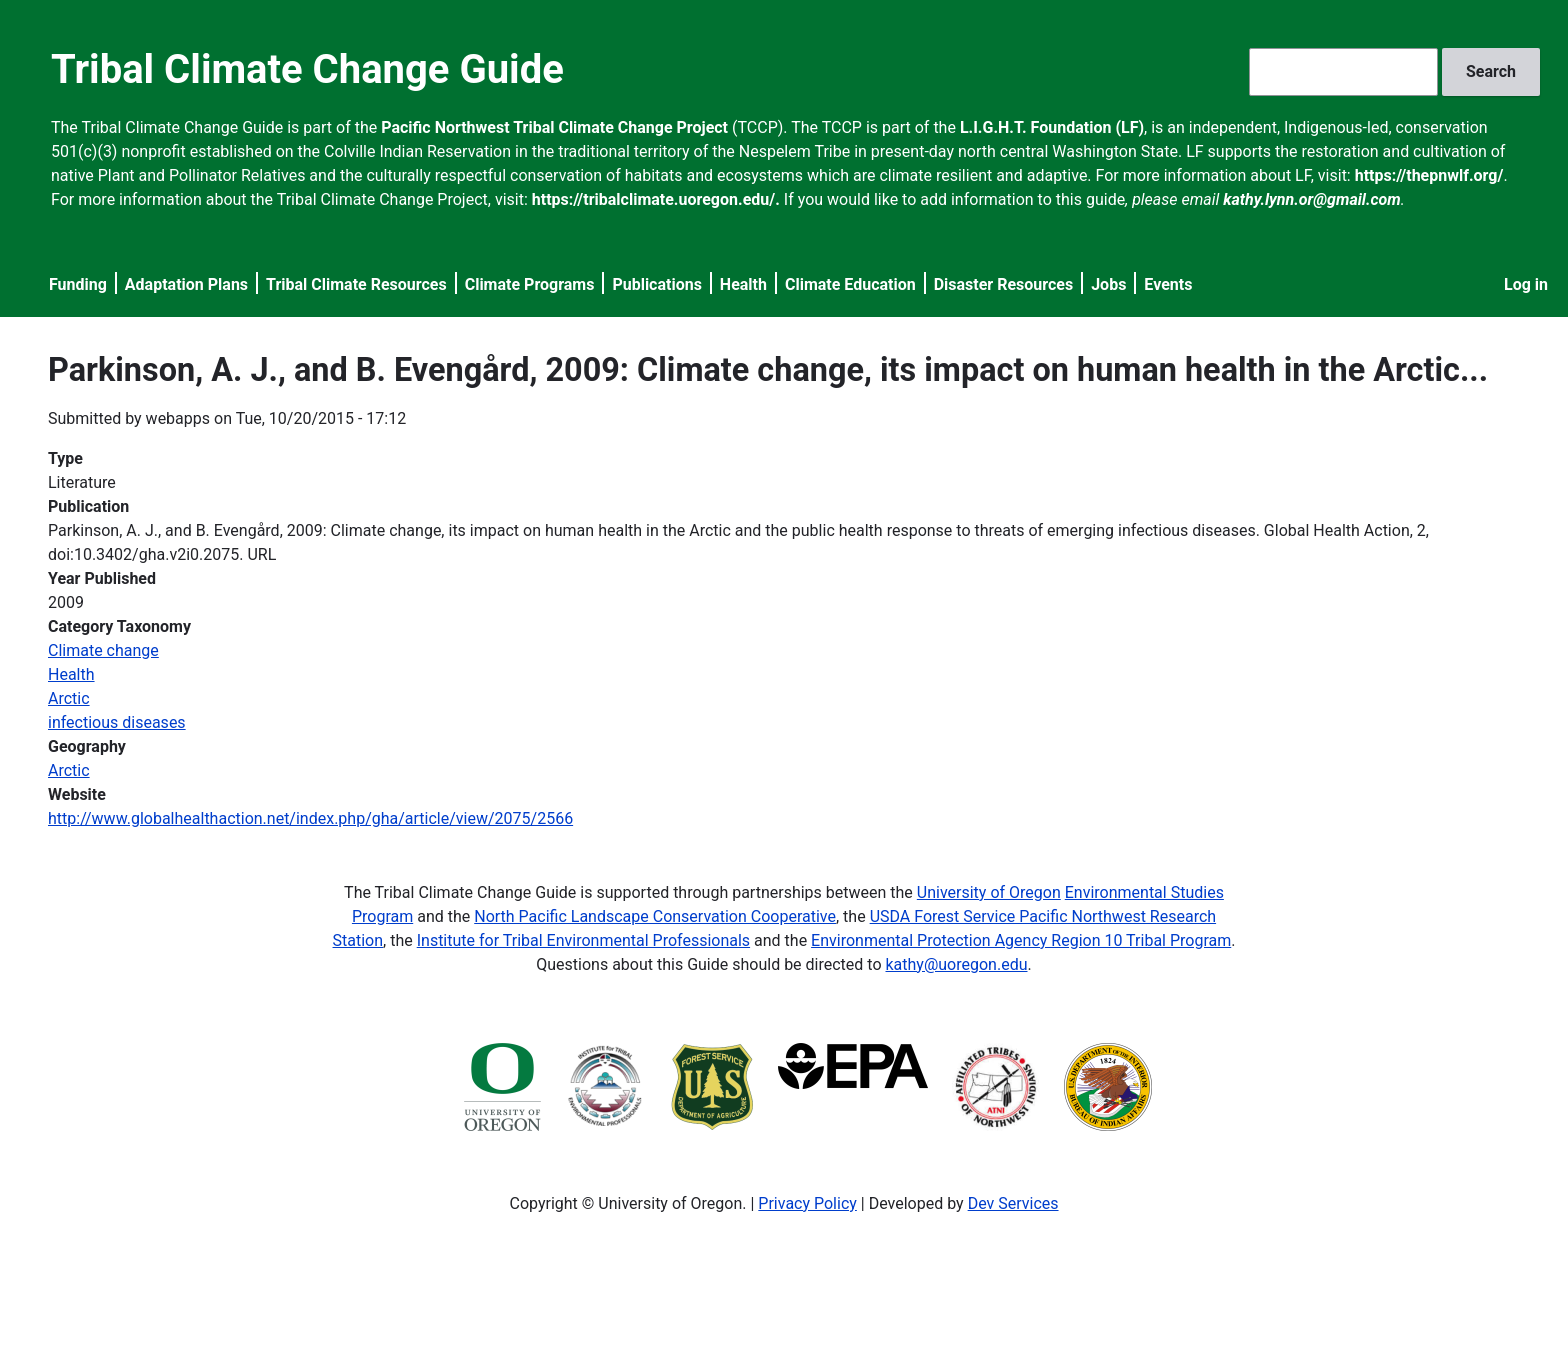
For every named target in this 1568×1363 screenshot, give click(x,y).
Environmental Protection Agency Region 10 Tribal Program (1021, 940)
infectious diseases (117, 722)
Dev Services (1013, 1203)
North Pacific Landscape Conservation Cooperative (655, 916)
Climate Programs (530, 284)
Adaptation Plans (186, 284)
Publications (657, 284)
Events (1168, 284)
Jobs (1108, 284)
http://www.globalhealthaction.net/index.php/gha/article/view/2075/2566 (310, 818)
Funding (78, 284)
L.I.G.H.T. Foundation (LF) (1052, 127)
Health (743, 284)
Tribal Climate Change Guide (307, 69)
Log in (1526, 284)
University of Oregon (989, 892)
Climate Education (850, 284)
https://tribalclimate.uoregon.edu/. (656, 199)
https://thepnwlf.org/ (1429, 175)
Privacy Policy (807, 1203)
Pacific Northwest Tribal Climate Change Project (554, 127)
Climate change (103, 650)
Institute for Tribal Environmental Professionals (583, 940)
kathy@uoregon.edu (957, 964)
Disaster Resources (1004, 284)
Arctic (69, 698)
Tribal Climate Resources (356, 284)
